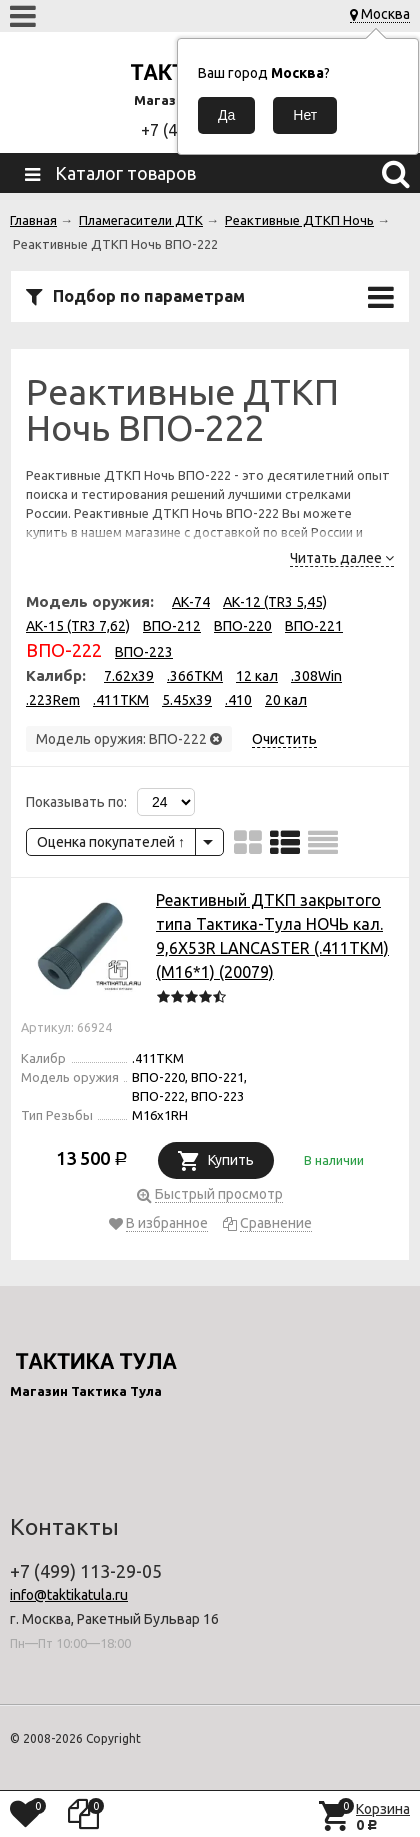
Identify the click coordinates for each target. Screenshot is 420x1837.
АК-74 (191, 602)
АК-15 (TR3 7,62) (78, 626)
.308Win (316, 676)
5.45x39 (187, 700)
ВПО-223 (144, 652)
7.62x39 (129, 676)
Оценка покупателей (111, 842)
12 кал (257, 676)
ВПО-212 (172, 626)
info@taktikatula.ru (69, 1595)
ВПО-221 (314, 626)
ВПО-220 (243, 626)
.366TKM (195, 676)
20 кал (286, 700)
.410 (238, 700)
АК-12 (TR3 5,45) (275, 602)
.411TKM (121, 700)
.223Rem (53, 700)
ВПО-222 (64, 650)
